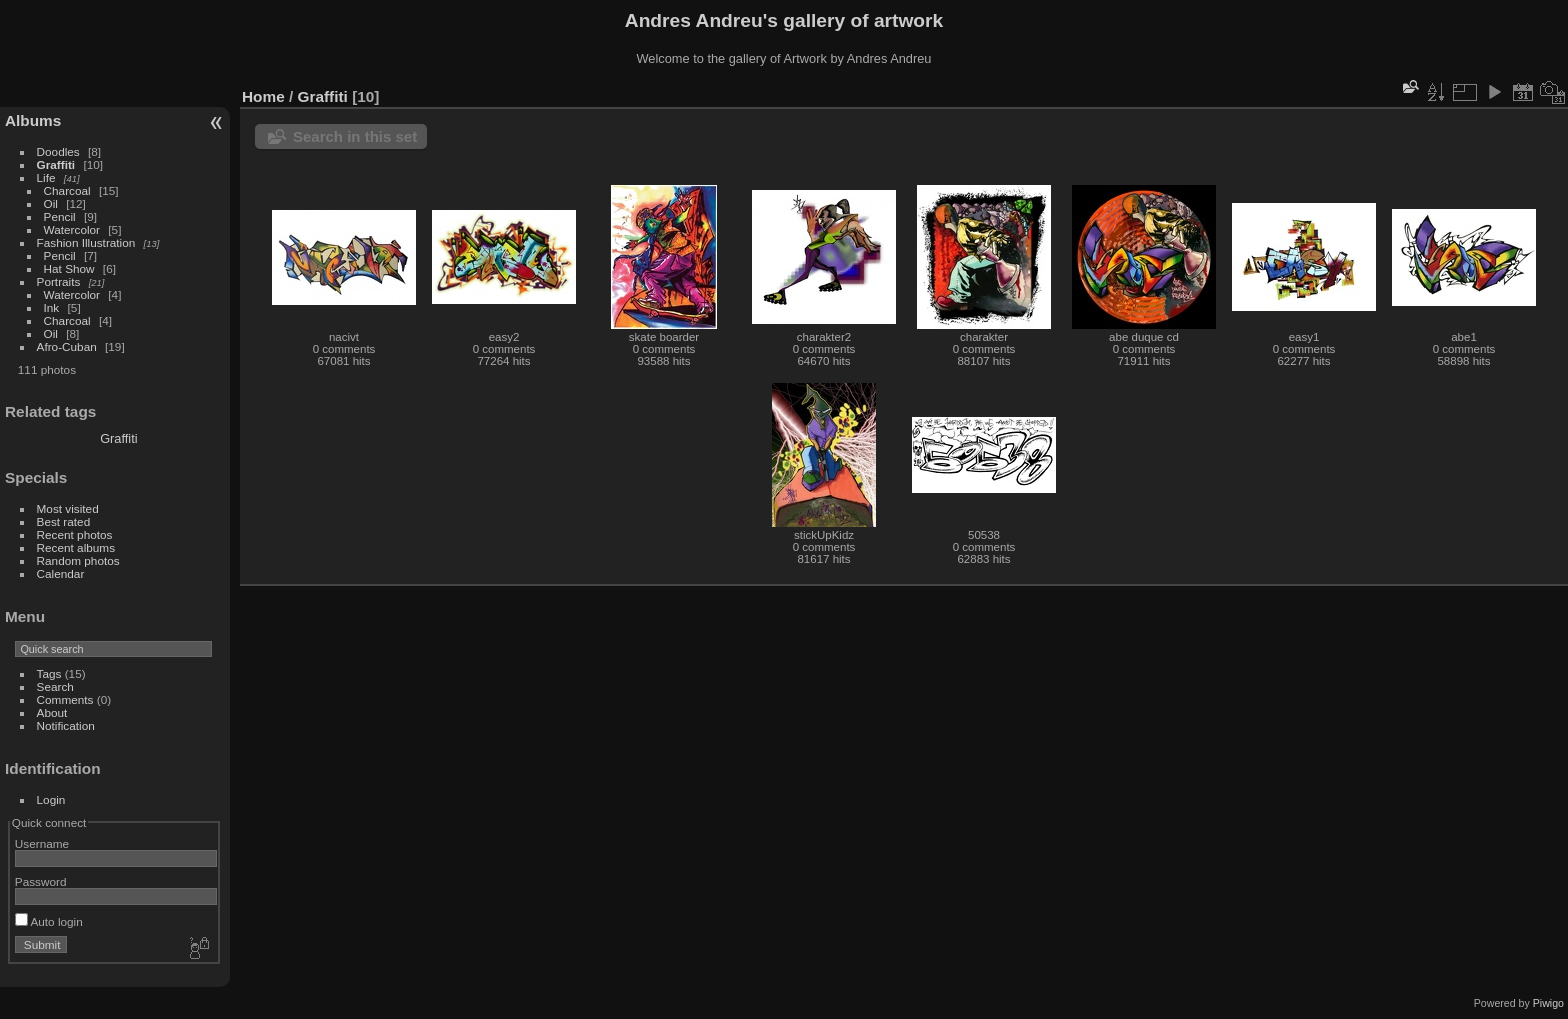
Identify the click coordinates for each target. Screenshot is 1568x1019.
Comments (65, 699)
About (52, 712)
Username (42, 843)
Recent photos (75, 534)
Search (55, 686)
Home (263, 96)
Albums (33, 120)
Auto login (49, 921)
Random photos (78, 560)
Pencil (60, 216)
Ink (52, 307)
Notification (66, 725)
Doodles (58, 151)
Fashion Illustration (86, 242)
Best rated (64, 521)
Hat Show (69, 268)
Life (46, 177)
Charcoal (67, 190)
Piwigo (1548, 1003)
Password (41, 881)
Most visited (68, 508)
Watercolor (72, 229)
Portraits (59, 281)
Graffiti (56, 164)
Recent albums (76, 547)
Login (51, 799)
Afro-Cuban (67, 346)
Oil (51, 203)
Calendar (61, 573)
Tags (49, 673)
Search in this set (355, 136)
